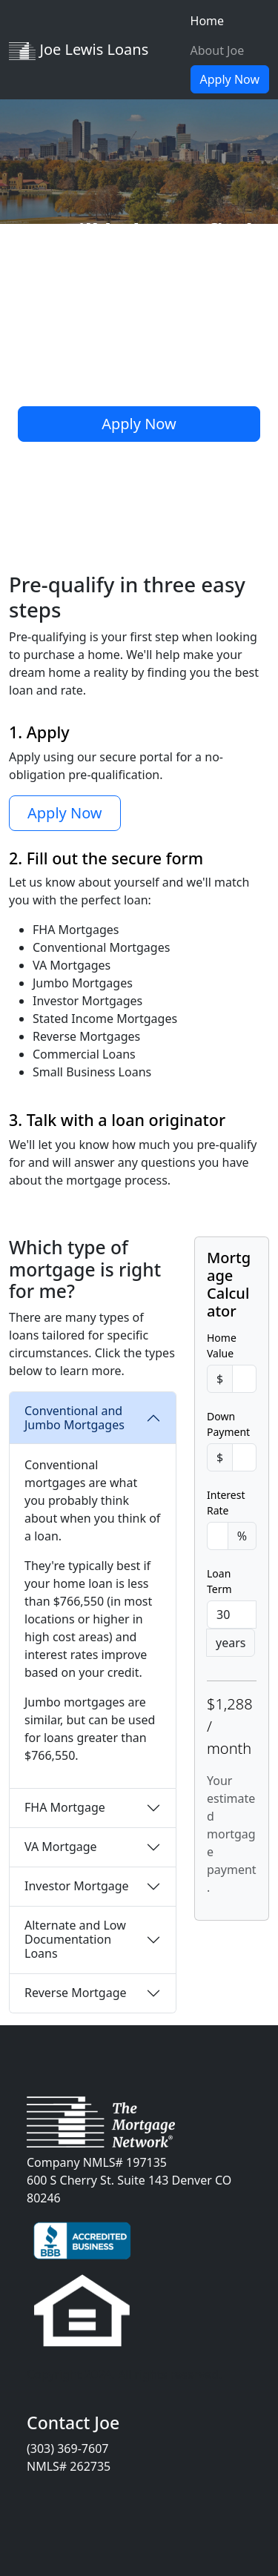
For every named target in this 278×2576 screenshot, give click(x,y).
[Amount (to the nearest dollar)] (244, 1379)
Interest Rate (226, 1502)
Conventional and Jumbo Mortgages (74, 1418)
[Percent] (217, 1536)
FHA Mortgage (64, 1807)
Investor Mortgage (76, 1886)
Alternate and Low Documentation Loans (75, 1939)
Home (208, 21)
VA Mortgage (60, 1846)
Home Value (221, 1345)
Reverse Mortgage (75, 1992)
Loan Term (219, 1581)
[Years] (232, 1614)
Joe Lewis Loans (78, 49)
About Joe (218, 50)
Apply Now (229, 79)
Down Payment (228, 1424)
